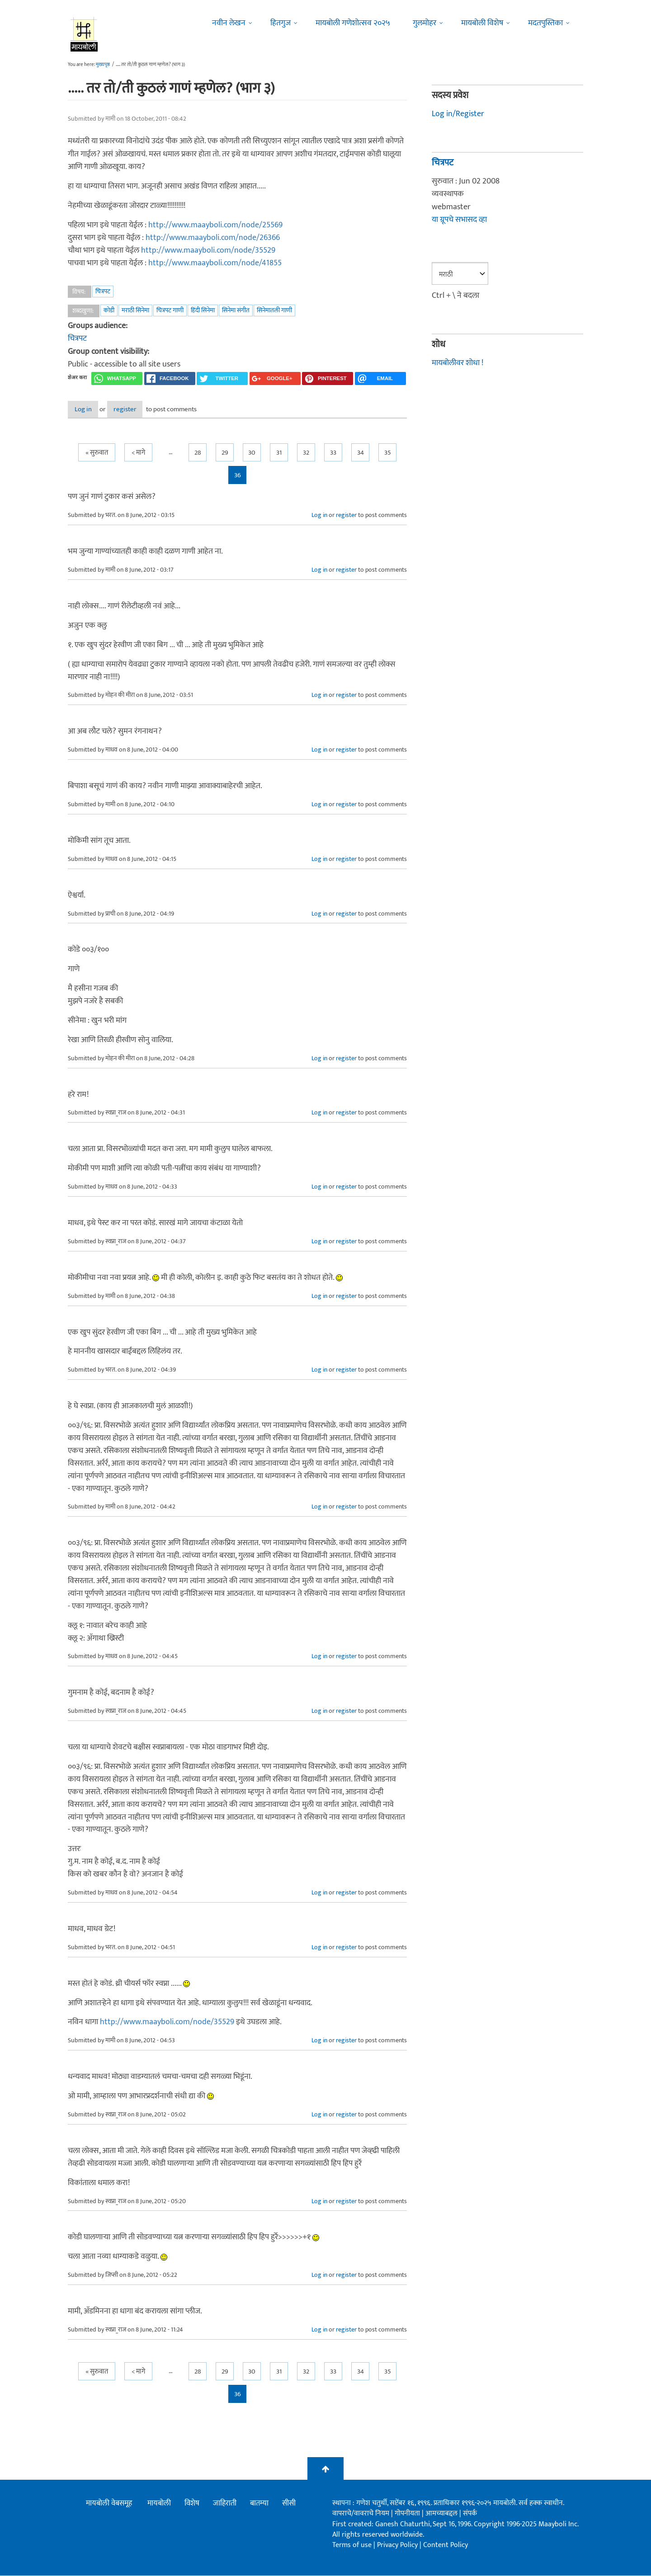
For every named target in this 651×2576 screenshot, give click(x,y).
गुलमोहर (424, 23)
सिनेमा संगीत (236, 310)
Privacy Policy (398, 2545)
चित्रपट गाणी (170, 310)
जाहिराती (224, 2503)
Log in (91, 409)
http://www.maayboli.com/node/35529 (208, 250)
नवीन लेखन (228, 23)
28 (197, 453)
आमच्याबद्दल (442, 2514)
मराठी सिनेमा (135, 310)
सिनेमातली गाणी (274, 310)
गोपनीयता (408, 2514)
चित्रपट (102, 291)
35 (387, 453)
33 (333, 453)
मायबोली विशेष (482, 23)
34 (360, 453)
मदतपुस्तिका (545, 23)
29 (225, 453)
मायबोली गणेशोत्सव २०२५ (353, 23)
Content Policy (445, 2545)
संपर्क (470, 2514)
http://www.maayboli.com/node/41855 (215, 263)
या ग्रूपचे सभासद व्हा (459, 219)
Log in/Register (458, 114)
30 (251, 453)
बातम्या (259, 2503)
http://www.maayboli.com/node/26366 (213, 237)
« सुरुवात (96, 453)
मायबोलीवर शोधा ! (457, 363)
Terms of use (352, 2545)
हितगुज (280, 23)
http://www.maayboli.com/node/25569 (215, 225)
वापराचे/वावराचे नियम (360, 2514)
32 (306, 453)
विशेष (191, 2503)
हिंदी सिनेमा (203, 310)
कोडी (109, 310)
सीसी (289, 2503)
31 (279, 453)
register (148, 409)
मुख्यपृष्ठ (103, 65)
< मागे (138, 453)
